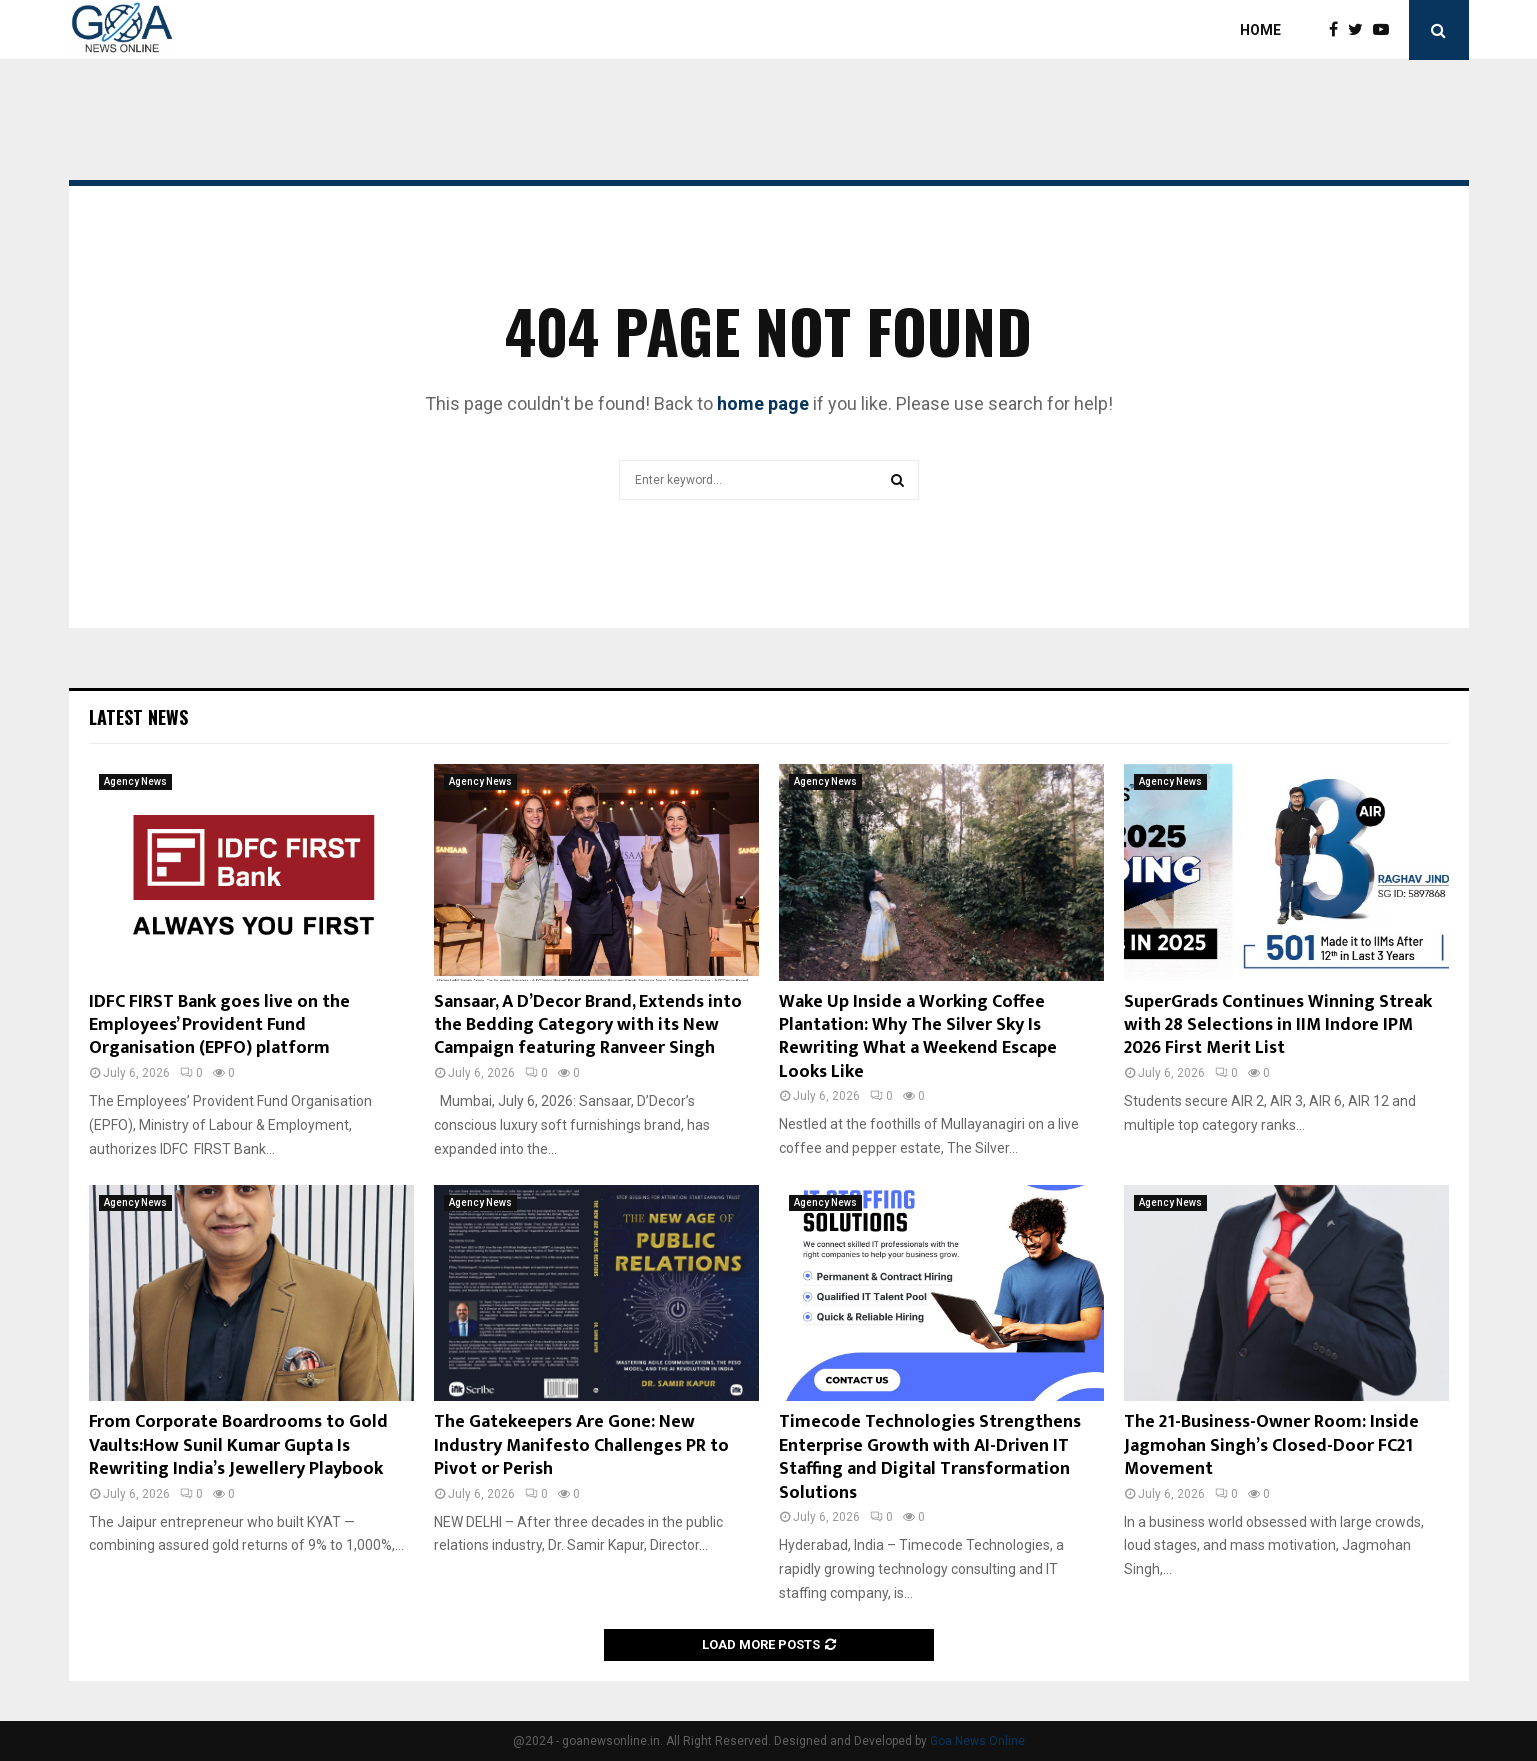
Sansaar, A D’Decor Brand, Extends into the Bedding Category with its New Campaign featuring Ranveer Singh (588, 1025)
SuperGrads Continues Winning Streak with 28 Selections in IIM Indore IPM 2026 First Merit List (1278, 1025)
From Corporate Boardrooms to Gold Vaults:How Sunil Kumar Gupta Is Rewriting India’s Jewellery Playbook (238, 1445)
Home (1260, 30)
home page (763, 403)
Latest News (138, 717)
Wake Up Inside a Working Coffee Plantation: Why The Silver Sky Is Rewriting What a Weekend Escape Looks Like (918, 1037)
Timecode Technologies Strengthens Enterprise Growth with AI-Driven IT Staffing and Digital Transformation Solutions (930, 1457)
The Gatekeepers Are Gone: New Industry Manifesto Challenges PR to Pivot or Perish (581, 1445)
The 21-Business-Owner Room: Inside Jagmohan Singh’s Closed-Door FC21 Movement (1271, 1445)
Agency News (135, 781)
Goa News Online (977, 1741)
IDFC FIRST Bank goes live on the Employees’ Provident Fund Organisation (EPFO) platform (219, 1025)
